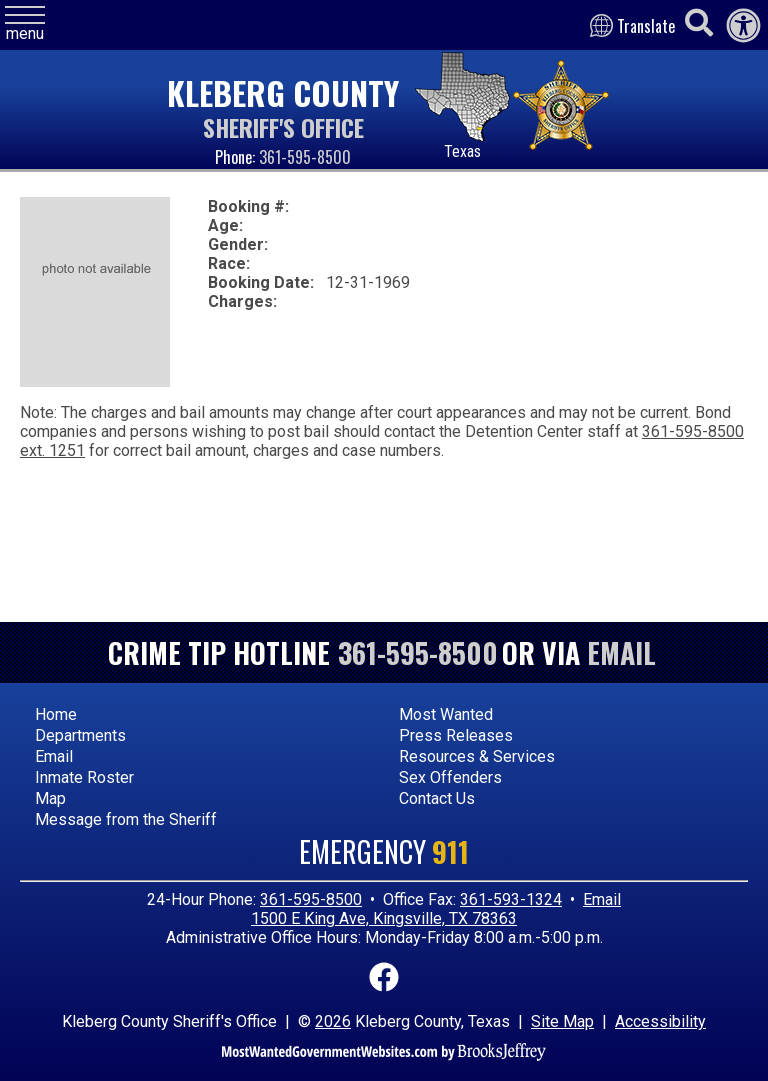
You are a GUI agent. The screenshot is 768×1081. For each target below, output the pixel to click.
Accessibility (660, 1021)
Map (50, 798)
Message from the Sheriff (126, 819)
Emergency (384, 851)
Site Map (562, 1021)
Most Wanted (446, 714)
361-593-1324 (511, 899)
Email (621, 652)
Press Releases (456, 735)
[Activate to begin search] (699, 23)
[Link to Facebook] (384, 974)
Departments (80, 735)
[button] (25, 24)
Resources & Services (477, 756)
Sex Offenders (450, 777)
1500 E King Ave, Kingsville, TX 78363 (384, 918)
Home (56, 714)
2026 (333, 1021)
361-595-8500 (305, 157)
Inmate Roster (84, 777)
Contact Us (437, 798)
